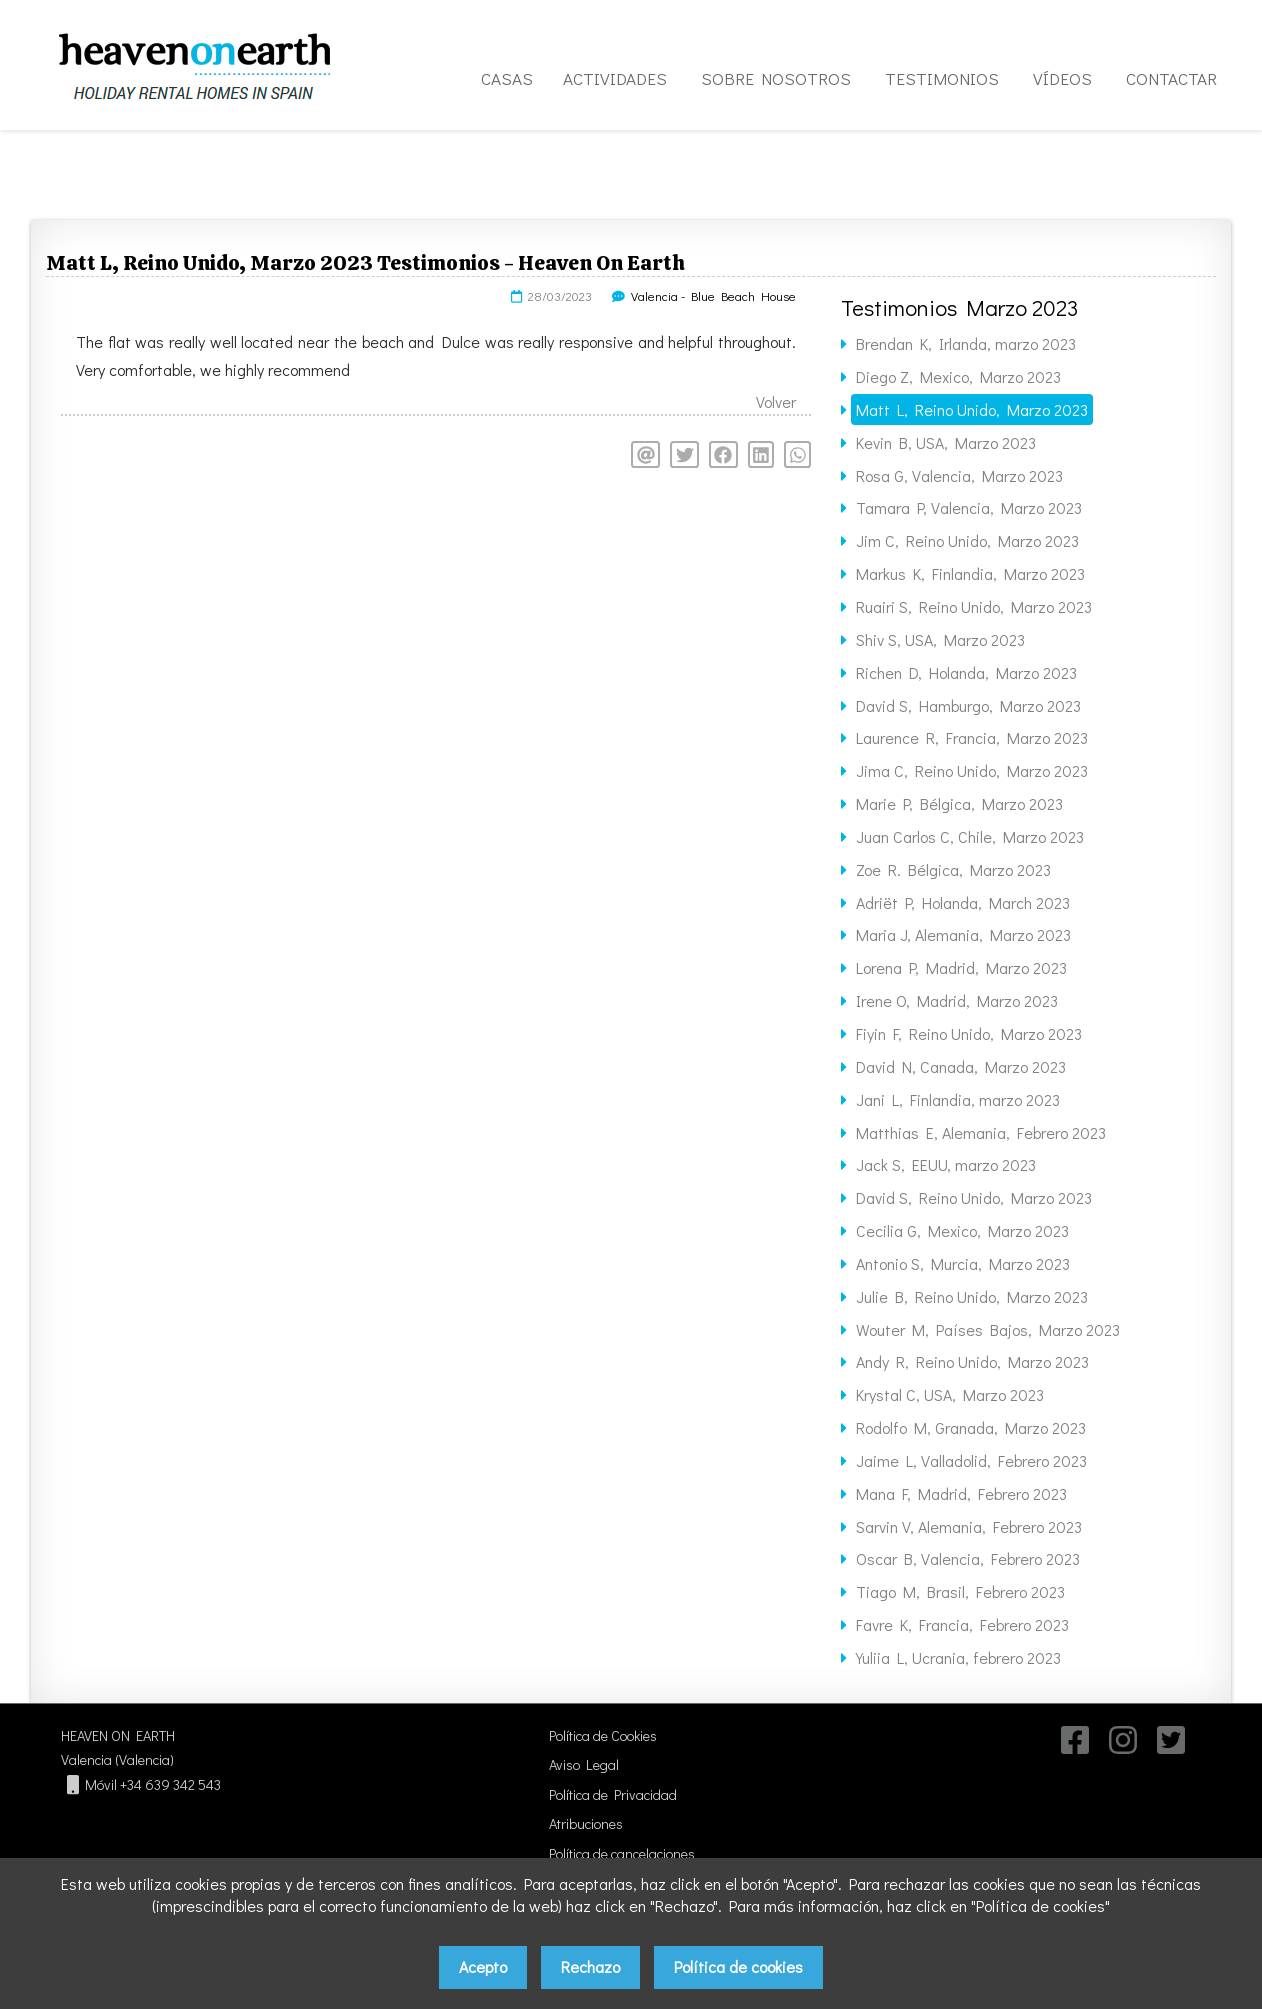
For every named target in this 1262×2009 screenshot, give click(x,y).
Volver (776, 401)
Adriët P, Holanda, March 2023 (963, 902)
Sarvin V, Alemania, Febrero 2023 (969, 1526)
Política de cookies (738, 1966)
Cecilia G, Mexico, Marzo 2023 (962, 1230)
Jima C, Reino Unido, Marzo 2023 (972, 770)
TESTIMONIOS (942, 78)
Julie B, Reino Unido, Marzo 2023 (972, 1296)
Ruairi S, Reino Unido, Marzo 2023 (974, 606)
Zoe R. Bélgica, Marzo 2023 (953, 869)
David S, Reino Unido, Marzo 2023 (974, 1197)
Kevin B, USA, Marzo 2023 (946, 442)
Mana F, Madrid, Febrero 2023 (961, 1493)
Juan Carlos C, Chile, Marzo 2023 (970, 836)
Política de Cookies (603, 1735)
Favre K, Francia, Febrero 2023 (962, 1624)
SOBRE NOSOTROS (776, 78)
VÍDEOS (1062, 78)
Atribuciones (586, 1823)
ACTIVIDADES (615, 78)
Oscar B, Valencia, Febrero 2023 (968, 1558)
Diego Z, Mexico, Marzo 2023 (958, 376)
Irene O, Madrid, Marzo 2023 (957, 1000)
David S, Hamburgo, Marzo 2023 (968, 705)
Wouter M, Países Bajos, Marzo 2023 (988, 1329)
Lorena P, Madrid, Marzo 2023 (961, 967)
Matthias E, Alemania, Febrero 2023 (981, 1132)
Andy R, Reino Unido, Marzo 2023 (972, 1361)
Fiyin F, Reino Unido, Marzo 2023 (969, 1033)
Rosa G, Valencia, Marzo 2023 (959, 475)
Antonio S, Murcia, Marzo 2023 (963, 1263)
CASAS (507, 78)
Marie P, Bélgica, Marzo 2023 (959, 803)
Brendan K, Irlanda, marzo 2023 (966, 343)
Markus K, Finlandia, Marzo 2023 (970, 573)
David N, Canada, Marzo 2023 (961, 1066)
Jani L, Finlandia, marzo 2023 (958, 1099)
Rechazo (590, 1966)
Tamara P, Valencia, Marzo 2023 (969, 507)
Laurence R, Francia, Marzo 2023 (972, 737)
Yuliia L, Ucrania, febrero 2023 (958, 1657)
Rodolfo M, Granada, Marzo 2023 (971, 1427)
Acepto (483, 1966)
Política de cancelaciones (622, 1853)
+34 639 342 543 (170, 1784)
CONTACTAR (1171, 78)
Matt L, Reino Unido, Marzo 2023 (972, 409)
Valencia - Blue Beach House (713, 296)
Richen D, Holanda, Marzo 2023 (966, 672)
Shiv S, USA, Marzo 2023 (940, 639)
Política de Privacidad (613, 1794)
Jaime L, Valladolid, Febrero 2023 (971, 1460)
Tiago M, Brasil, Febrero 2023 (960, 1591)
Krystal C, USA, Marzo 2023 (950, 1394)
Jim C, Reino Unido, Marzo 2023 (967, 540)
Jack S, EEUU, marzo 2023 (946, 1164)
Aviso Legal (584, 1764)
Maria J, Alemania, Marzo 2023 (963, 934)
